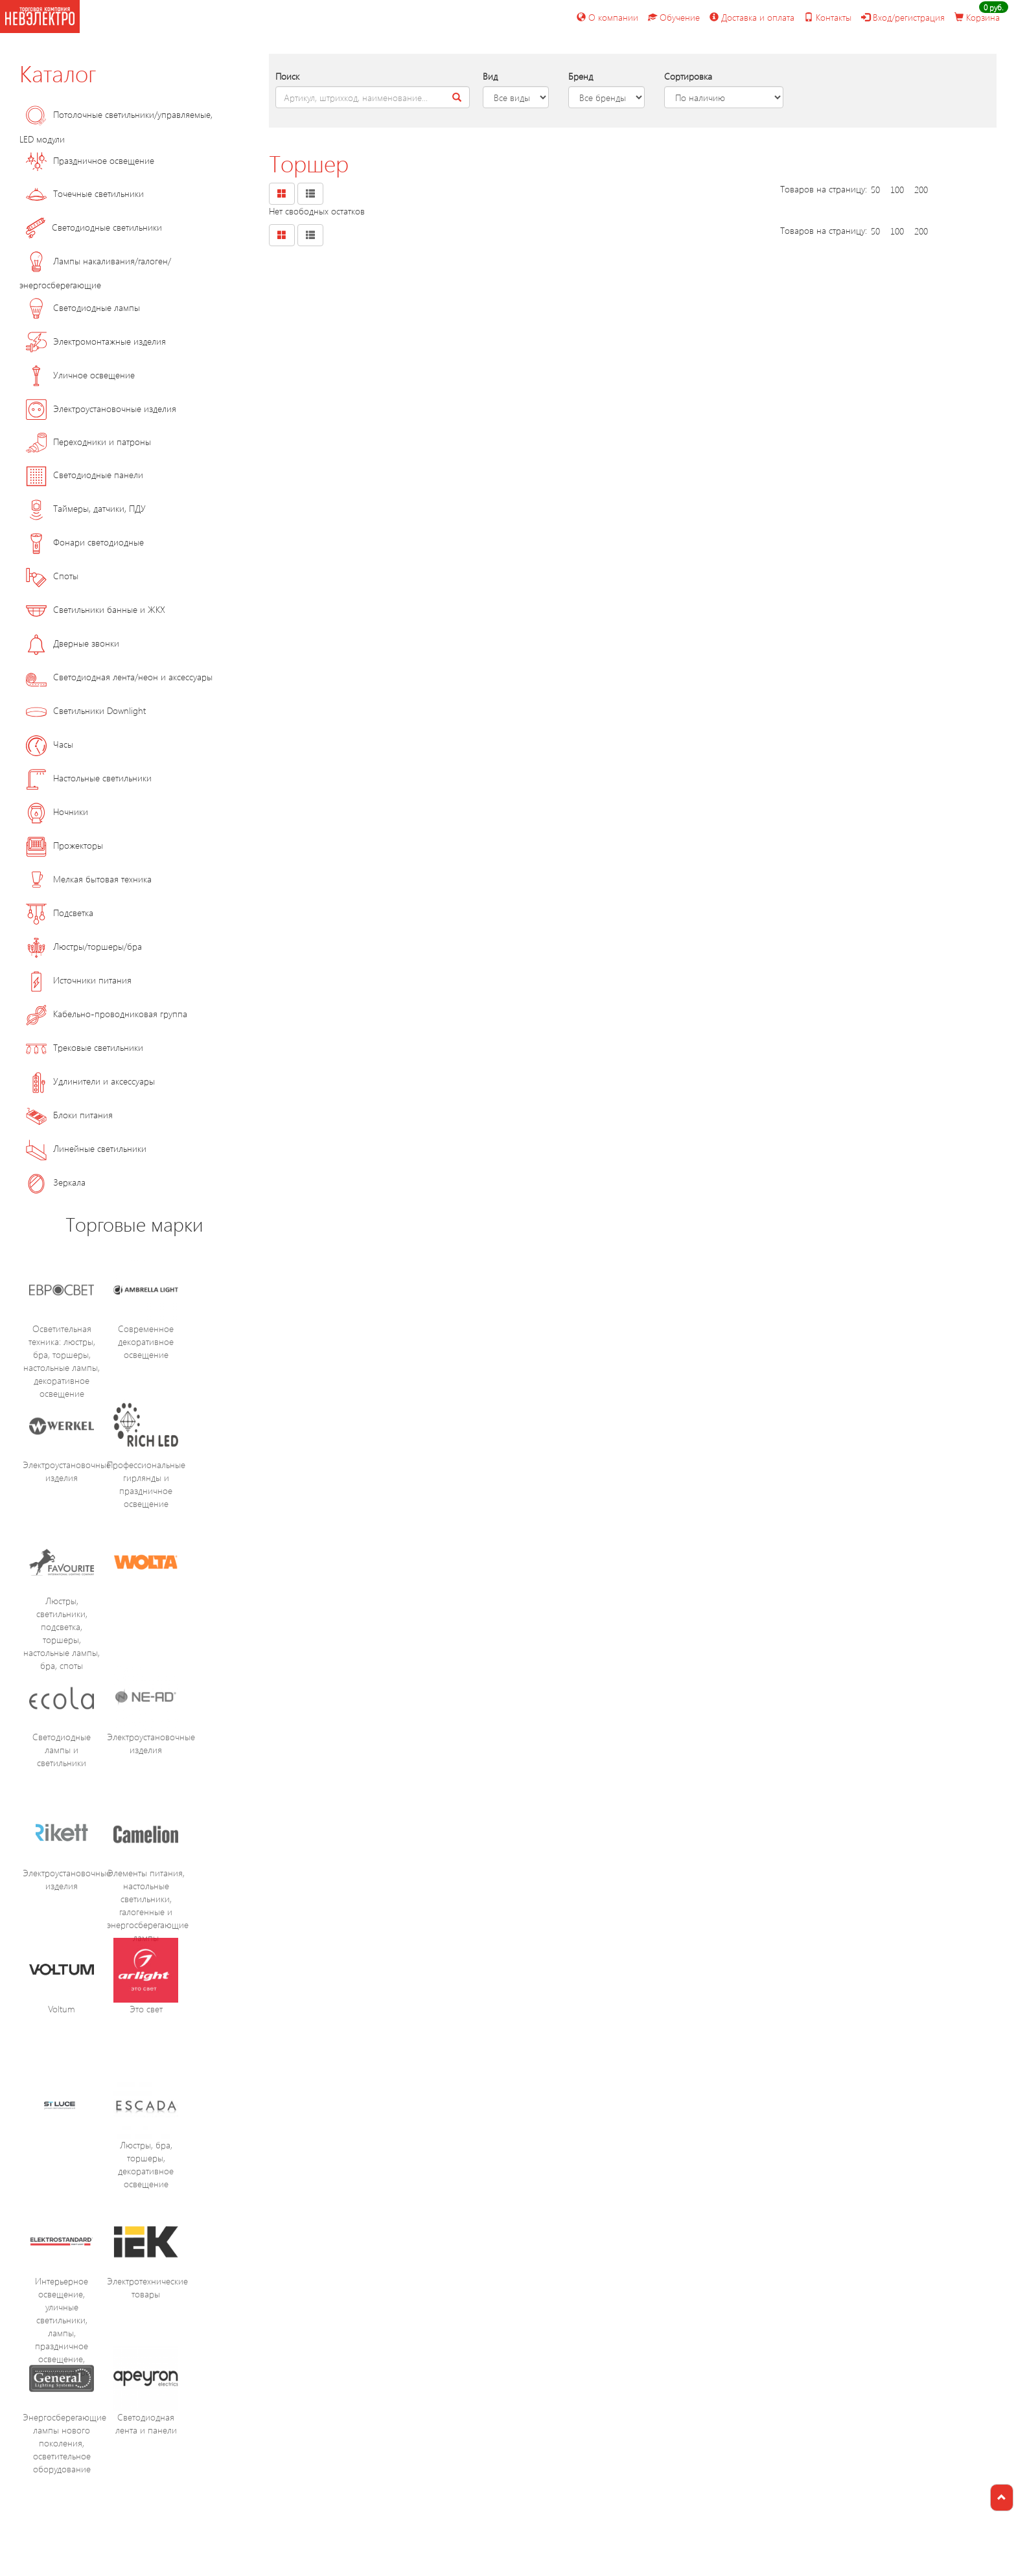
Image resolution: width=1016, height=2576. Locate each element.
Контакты (827, 17)
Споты (52, 575)
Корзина (977, 17)
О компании (607, 17)
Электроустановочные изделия (101, 408)
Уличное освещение (80, 375)
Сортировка (688, 76)
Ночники (57, 811)
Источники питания (79, 980)
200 (921, 189)
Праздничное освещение (90, 160)
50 (875, 189)
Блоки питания (69, 1115)
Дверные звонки (72, 643)
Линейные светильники (86, 1148)
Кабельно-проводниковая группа (106, 1013)
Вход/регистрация (903, 17)
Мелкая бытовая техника (89, 879)
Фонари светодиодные (85, 542)
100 (897, 189)
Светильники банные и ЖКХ (95, 609)
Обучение (674, 17)
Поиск (287, 76)
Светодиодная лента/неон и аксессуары (119, 677)
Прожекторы (64, 845)
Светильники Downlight (86, 710)
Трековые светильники (84, 1047)
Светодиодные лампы (83, 307)
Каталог (57, 72)
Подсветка (59, 912)
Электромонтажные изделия (96, 341)
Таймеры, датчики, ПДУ (86, 508)
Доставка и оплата (752, 17)
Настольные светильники (89, 778)
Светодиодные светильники (94, 227)
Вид (490, 76)
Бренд (580, 76)
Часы (49, 744)
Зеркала (56, 1182)
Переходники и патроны (88, 441)
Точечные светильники (85, 193)
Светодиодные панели (84, 474)
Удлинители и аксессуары (90, 1081)
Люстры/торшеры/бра (84, 946)
